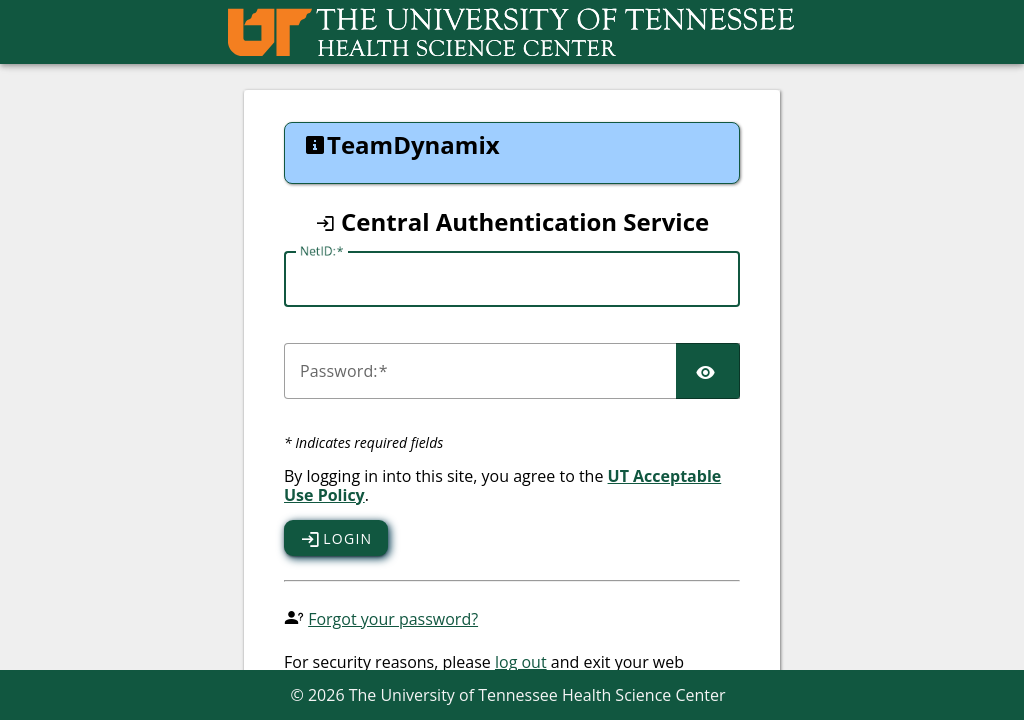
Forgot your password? (393, 619)
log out (521, 662)
